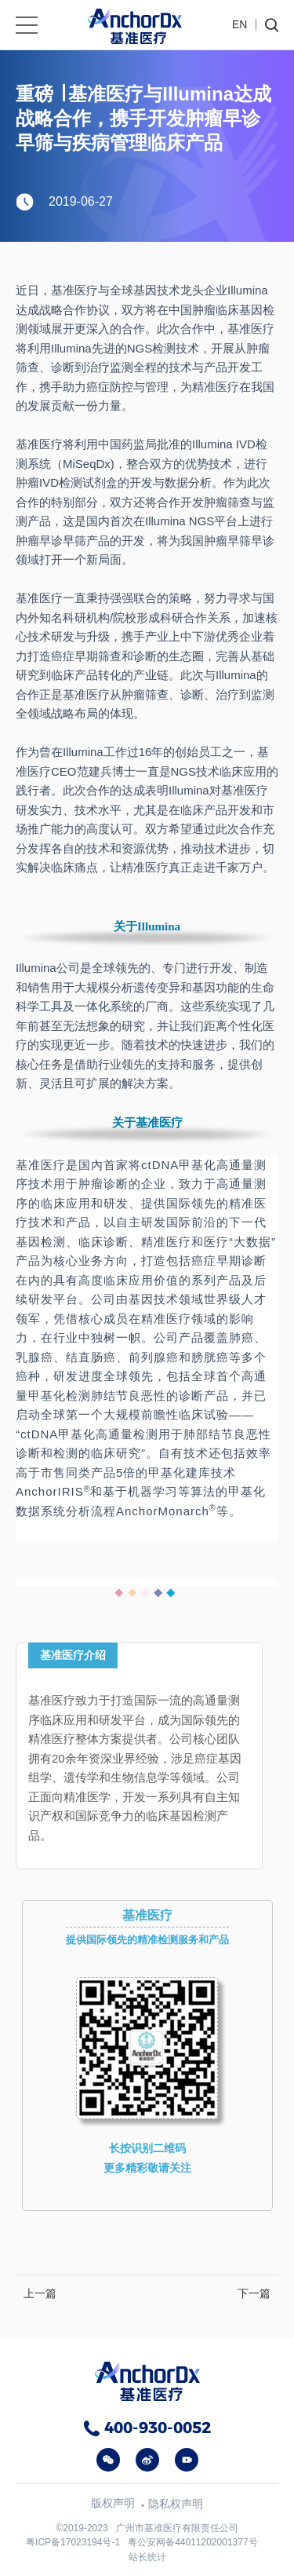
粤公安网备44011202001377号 (192, 2542)
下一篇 (254, 2293)
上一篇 (40, 2293)
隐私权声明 (175, 2503)
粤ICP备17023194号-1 (73, 2542)
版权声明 (113, 2503)
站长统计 (147, 2557)
